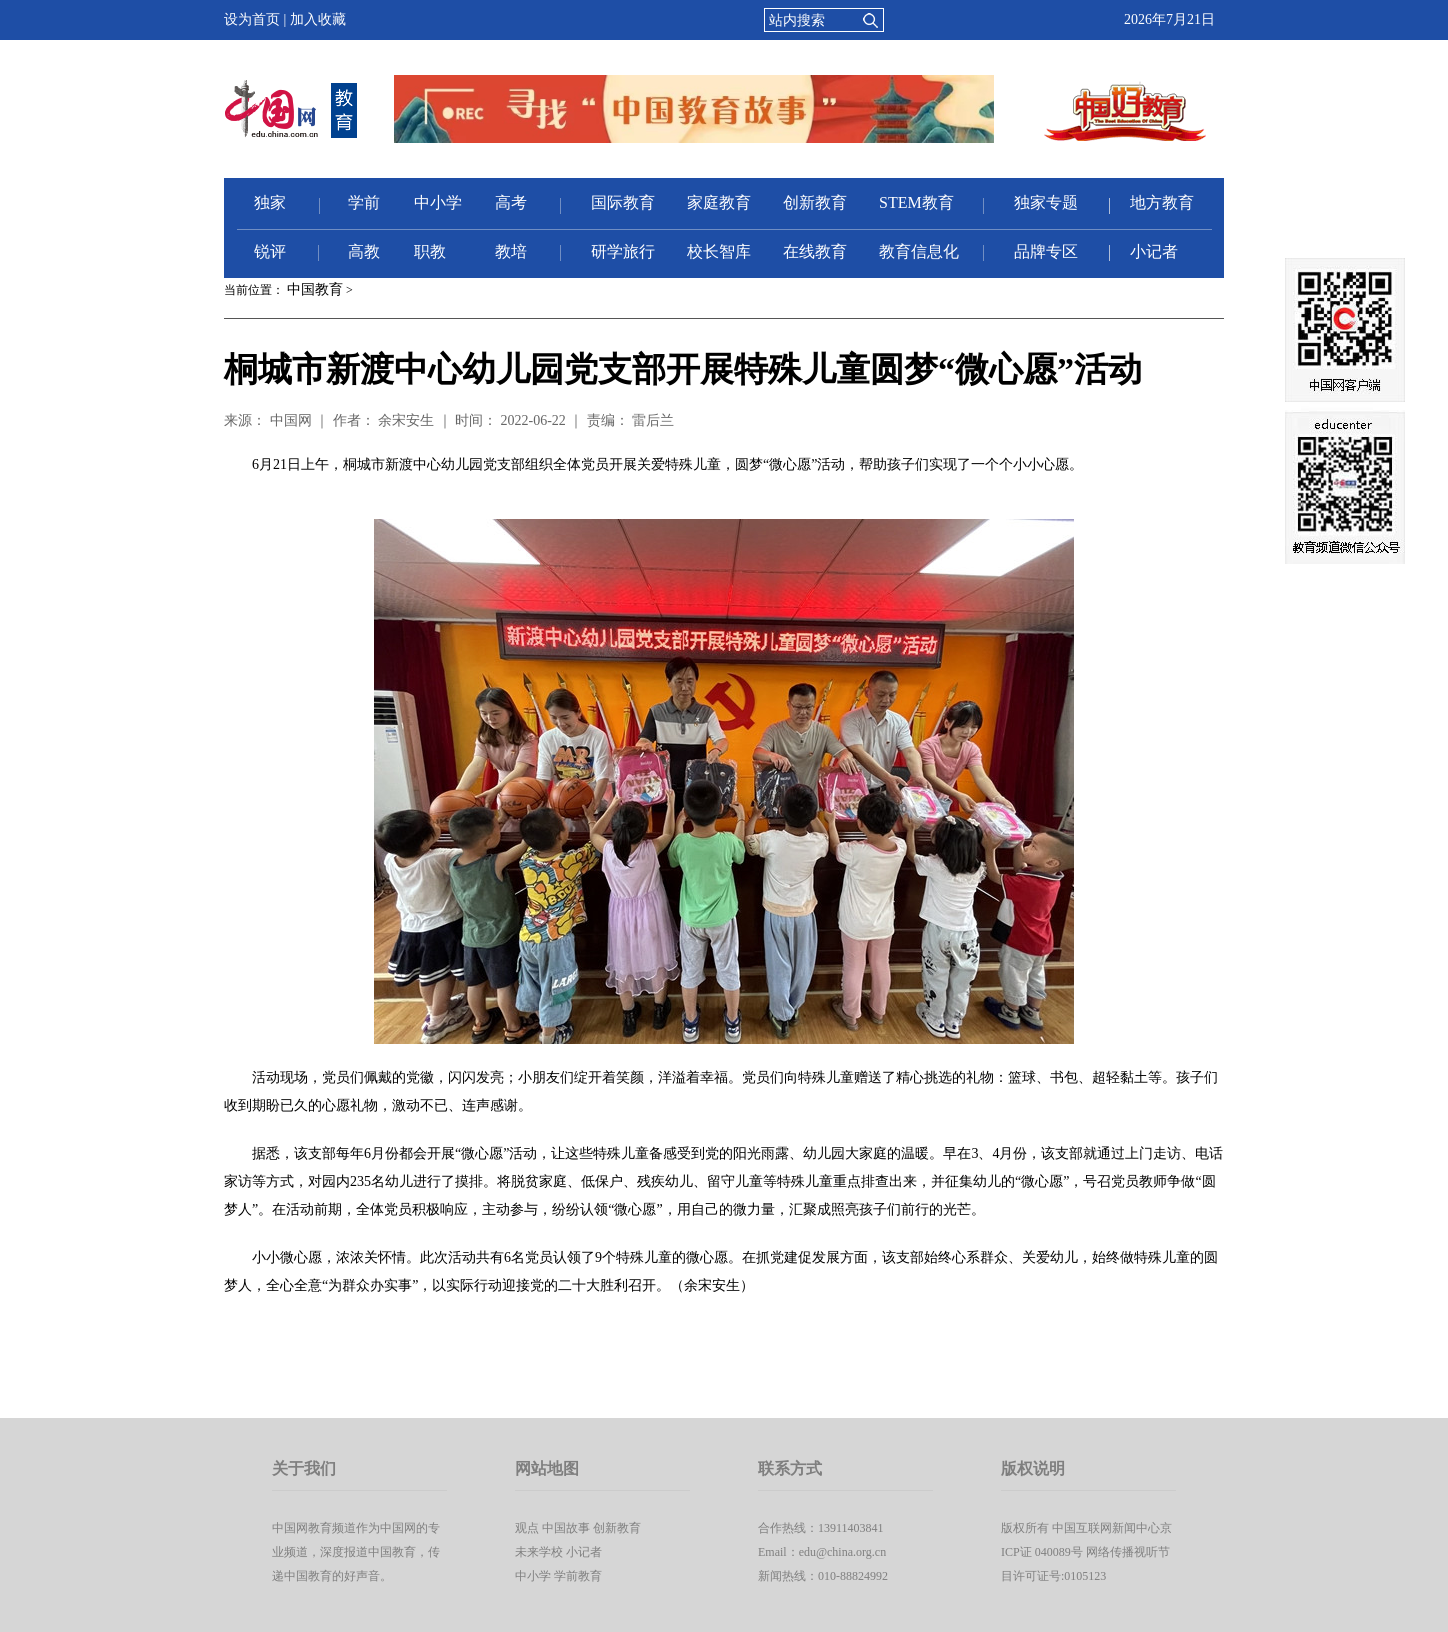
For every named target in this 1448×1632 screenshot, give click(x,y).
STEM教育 (916, 202)
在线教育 (815, 251)
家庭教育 (719, 202)
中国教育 (315, 289)
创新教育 (815, 202)
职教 (430, 251)
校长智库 (719, 251)
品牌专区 (1046, 251)
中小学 (438, 202)
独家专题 (1046, 202)
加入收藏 (318, 19)
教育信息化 (919, 251)
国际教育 (623, 202)
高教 (364, 251)
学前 (364, 202)
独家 (270, 202)
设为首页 (252, 19)
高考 (511, 202)
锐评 (270, 251)
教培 (511, 251)
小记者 (1154, 251)
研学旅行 (623, 251)
